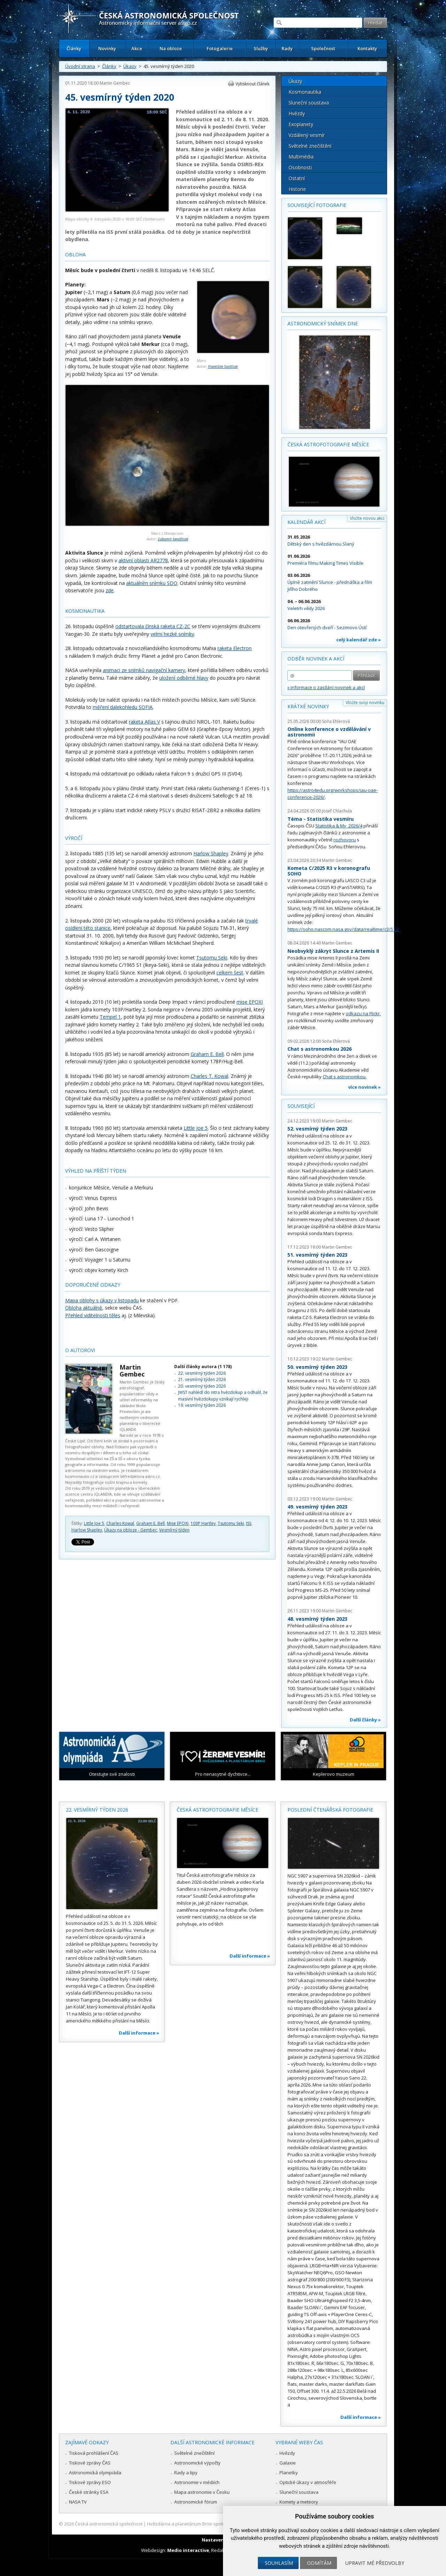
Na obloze (171, 48)
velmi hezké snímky (172, 634)
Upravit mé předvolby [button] (374, 2563)
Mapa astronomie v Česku (202, 2492)
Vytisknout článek (252, 84)
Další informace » (139, 2033)
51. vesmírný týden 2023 (317, 1254)
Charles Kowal (120, 1523)
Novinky (107, 48)
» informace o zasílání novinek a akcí (326, 687)
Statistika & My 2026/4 (338, 826)
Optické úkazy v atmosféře (307, 2482)
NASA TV (78, 2502)
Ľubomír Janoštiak (173, 538)
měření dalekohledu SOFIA (123, 707)
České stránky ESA (88, 2492)
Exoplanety (301, 124)
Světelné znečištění (310, 145)
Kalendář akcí (306, 522)
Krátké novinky (308, 706)
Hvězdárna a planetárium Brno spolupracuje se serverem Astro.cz (217, 2524)
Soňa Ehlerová (336, 721)
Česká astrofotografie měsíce (328, 444)
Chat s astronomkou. (345, 1076)
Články (74, 48)
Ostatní (297, 178)
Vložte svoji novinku (365, 702)
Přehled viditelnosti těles (92, 1315)
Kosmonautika (305, 91)
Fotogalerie (220, 48)
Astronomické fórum (195, 2502)
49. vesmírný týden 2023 (317, 1506)
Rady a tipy (186, 2472)
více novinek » (364, 1087)
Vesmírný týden (174, 1530)
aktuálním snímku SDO (151, 583)
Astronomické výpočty (197, 2463)
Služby (261, 48)
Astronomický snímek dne (322, 323)
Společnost (323, 48)
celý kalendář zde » (358, 640)
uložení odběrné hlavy (183, 677)
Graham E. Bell (207, 1054)
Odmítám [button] (319, 2563)
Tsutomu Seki (211, 957)
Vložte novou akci (367, 518)
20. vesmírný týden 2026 (202, 1386)
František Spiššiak (223, 366)
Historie (297, 189)
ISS (248, 1523)
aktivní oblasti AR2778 (143, 560)
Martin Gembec (115, 83)
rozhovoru (344, 839)
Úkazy (130, 66)
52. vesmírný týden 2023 (317, 1128)
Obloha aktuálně (83, 1307)
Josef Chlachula (337, 811)
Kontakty (367, 48)
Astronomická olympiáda (95, 2472)
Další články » (365, 1720)
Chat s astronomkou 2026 (319, 1049)
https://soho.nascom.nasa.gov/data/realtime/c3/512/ (343, 929)
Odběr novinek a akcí (315, 658)
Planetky (288, 2472)
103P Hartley (203, 1523)
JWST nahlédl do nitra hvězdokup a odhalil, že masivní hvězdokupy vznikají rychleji (223, 1395)
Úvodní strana (80, 66)
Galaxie (287, 2463)
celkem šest (229, 972)
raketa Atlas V (144, 721)
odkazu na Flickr (363, 1013)
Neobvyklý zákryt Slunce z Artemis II (333, 951)
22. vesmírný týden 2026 (202, 1373)
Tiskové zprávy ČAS (89, 2463)
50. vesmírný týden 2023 (317, 1367)
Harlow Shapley (210, 853)
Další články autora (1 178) (203, 1367)
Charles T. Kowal (209, 1076)
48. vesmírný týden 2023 (317, 1618)
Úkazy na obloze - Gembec (130, 1530)
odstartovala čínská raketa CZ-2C (152, 626)
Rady (287, 48)
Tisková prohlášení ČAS (93, 2453)
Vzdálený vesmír (307, 135)
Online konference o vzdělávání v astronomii (329, 732)
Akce (136, 48)
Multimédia (301, 156)
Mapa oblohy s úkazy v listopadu (102, 1300)
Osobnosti (300, 167)
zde (110, 590)
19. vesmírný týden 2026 (202, 1405)
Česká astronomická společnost (109, 2524)
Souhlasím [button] (279, 2563)
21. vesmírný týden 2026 (202, 1379)
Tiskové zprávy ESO (90, 2482)
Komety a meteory (298, 2502)
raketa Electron (234, 648)
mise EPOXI (250, 1001)
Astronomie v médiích (197, 2482)
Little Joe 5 (196, 1128)
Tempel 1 (110, 1016)
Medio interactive (188, 2550)
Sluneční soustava (309, 102)
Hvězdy (297, 113)
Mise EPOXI (178, 1523)
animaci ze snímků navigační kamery (144, 670)
